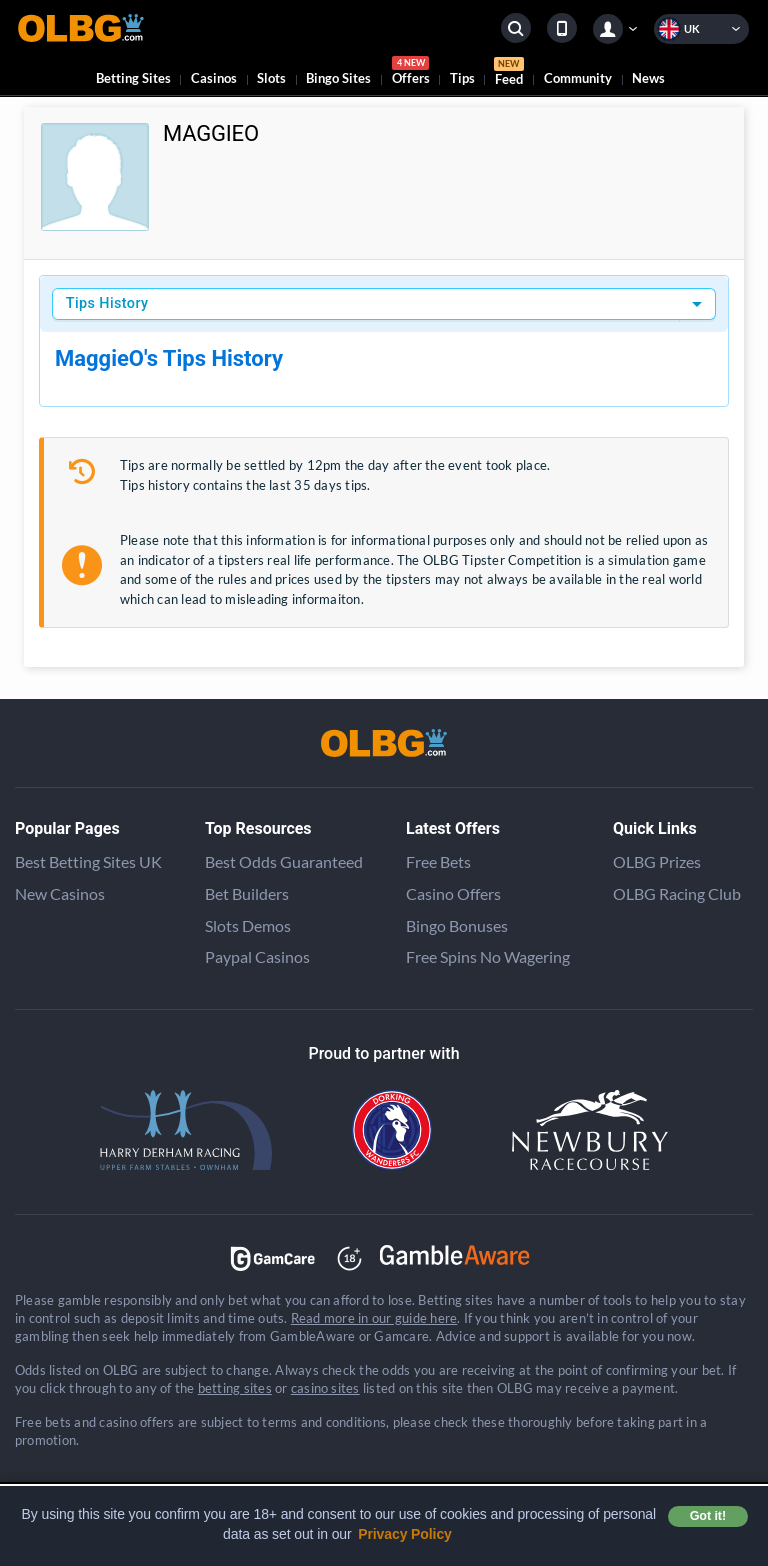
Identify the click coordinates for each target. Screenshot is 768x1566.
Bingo (338, 78)
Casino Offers (453, 893)
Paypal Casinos (257, 956)
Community (578, 78)
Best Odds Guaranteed (284, 861)
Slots (271, 78)
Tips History (107, 303)
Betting (133, 78)
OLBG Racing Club (677, 893)
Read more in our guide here (374, 1318)
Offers (411, 73)
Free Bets (438, 861)
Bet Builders (247, 893)
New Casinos (60, 893)
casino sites (325, 1388)
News (648, 78)
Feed (509, 74)
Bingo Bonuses (457, 925)
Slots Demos (248, 925)
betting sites (235, 1388)
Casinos (214, 78)
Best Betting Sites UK (88, 861)
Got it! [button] (708, 1516)
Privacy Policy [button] (405, 1534)
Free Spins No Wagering (488, 956)
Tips (462, 78)
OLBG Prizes (657, 861)
